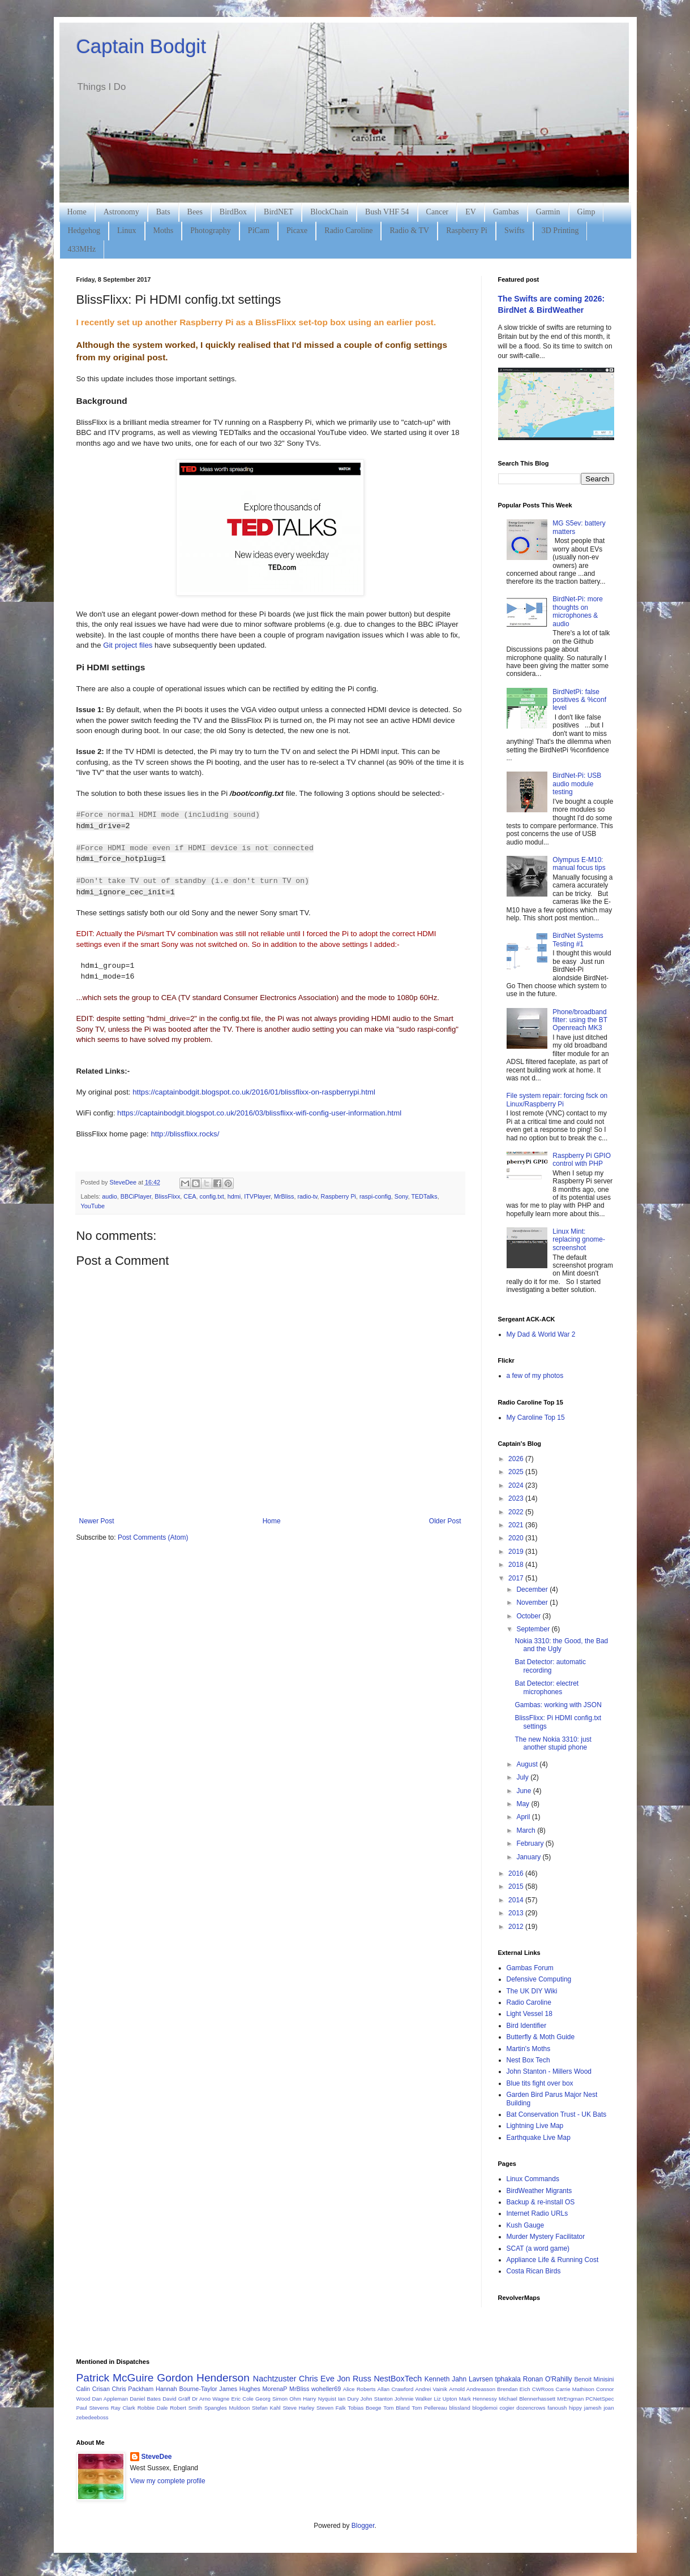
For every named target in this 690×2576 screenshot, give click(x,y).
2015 (516, 1886)
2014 (516, 1900)
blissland (459, 2408)
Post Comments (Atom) (153, 1537)
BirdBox (233, 212)
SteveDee (157, 2457)
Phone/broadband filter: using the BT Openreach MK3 (579, 1020)
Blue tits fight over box (540, 2083)
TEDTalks (424, 1196)
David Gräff (176, 2399)
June (524, 1791)
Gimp (586, 212)
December (533, 1589)
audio (109, 1196)
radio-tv (307, 1196)
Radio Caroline (348, 230)
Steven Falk (331, 2408)
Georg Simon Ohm (278, 2399)
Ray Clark (123, 2408)
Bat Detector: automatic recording (550, 1666)
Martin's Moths (529, 2049)
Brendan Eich (513, 2389)
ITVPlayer (257, 1196)
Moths (163, 230)
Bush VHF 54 (387, 212)
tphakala (508, 2379)
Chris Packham (133, 2388)
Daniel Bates (145, 2399)
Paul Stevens (92, 2408)
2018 (516, 1565)
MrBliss (284, 1196)
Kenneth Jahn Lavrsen (459, 2379)
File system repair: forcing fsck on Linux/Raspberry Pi (557, 1100)
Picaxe (296, 230)
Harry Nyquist (319, 2399)
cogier (507, 2408)
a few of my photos (535, 1376)
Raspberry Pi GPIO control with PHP (581, 1160)
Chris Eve (317, 2378)
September (533, 1629)
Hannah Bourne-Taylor (186, 2388)
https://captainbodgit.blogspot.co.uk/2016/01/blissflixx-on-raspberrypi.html (253, 1092)
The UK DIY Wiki (532, 1991)
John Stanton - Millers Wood (549, 2071)
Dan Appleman (110, 2399)
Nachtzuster (275, 2378)
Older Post (445, 1521)
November (533, 1602)
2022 (516, 1512)
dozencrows (530, 2408)
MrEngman (570, 2399)
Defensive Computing (539, 1979)
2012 (516, 1927)
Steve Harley (298, 2408)
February (530, 1843)
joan (608, 2408)
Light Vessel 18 (529, 2014)
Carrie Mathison (574, 2389)
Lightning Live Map (535, 2126)
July (523, 1777)
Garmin (548, 212)
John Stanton (377, 2399)
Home (77, 212)
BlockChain (329, 212)
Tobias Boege (364, 2408)
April (524, 1817)
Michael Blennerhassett (527, 2399)
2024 (516, 1485)
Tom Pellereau (429, 2408)
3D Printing (560, 230)
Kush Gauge (526, 2225)
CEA (189, 1196)
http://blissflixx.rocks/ (185, 1134)
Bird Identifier (527, 2026)
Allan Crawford (396, 2389)
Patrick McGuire (115, 2378)
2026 (516, 1459)
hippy (575, 2408)
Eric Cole (243, 2399)
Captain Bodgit (141, 46)
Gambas (506, 212)
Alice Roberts (359, 2389)
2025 (516, 1472)
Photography (210, 230)
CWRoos (543, 2389)
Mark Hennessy (478, 2399)
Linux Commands (533, 2179)
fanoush (557, 2408)
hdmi (234, 1196)
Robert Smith (186, 2408)
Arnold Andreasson (472, 2389)
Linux (126, 230)
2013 (516, 1913)
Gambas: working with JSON (558, 1705)
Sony (401, 1196)
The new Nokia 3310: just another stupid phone (553, 1743)
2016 (516, 1873)
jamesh (593, 2408)
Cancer (437, 212)
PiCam (258, 230)
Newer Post (96, 1521)
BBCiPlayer (136, 1196)
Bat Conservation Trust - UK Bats (557, 2114)
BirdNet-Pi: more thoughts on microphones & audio (577, 611)
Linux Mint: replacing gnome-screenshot (578, 1239)
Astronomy (121, 212)
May (523, 1804)
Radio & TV (409, 230)
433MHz (82, 249)
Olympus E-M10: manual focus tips (578, 864)
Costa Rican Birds (534, 2271)
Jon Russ (354, 2378)
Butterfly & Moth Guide (541, 2037)
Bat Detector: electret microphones (546, 1687)
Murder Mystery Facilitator (546, 2237)
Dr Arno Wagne (210, 2399)
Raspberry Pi (466, 230)
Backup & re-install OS (541, 2202)
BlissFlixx (167, 1196)
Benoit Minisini (594, 2379)
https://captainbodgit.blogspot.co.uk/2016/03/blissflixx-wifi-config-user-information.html (259, 1113)
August (527, 1764)
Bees (195, 212)
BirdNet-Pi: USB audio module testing (576, 784)
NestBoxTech (398, 2378)
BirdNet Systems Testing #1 (577, 939)
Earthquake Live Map (539, 2138)
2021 (516, 1525)
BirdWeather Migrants (539, 2191)
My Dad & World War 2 (541, 1334)
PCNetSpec (599, 2399)
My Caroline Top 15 (536, 1417)
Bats (163, 212)
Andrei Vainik (431, 2389)
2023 (516, 1498)
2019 (516, 1552)
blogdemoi (485, 2408)
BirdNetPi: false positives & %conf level (579, 700)
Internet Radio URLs (537, 2213)
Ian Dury (348, 2399)
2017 (516, 1578)
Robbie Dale (153, 2408)
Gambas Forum (530, 1968)
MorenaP (275, 2388)
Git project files (127, 645)
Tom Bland (396, 2408)
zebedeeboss (92, 2417)
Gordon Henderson (203, 2378)
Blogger (363, 2526)
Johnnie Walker (413, 2399)
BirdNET (278, 212)
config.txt (212, 1196)
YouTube (93, 1206)
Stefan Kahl (266, 2408)
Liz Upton (445, 2399)
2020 (516, 1538)
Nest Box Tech (528, 2060)
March (526, 1830)
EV (470, 212)
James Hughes (239, 2388)
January (529, 1857)
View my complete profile (167, 2481)
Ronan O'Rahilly (547, 2379)
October (529, 1616)
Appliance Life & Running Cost (553, 2260)
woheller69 (326, 2388)
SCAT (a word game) (538, 2248)
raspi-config (375, 1196)
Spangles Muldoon (227, 2408)
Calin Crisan (93, 2388)
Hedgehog (84, 230)
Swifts (514, 230)
